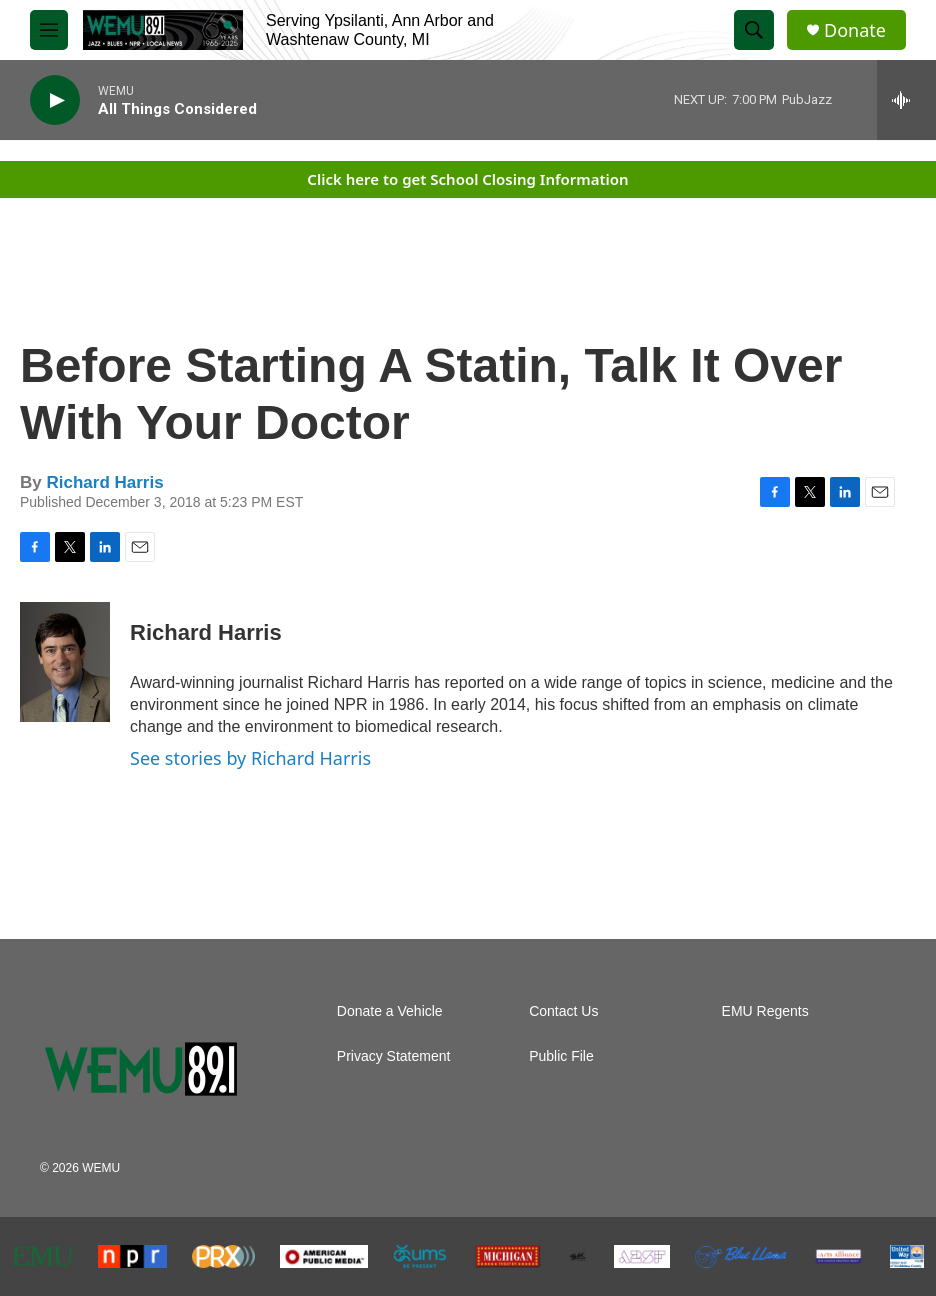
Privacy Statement (394, 1056)
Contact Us (563, 1011)
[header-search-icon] (754, 30)
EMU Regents (765, 1011)
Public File (561, 1056)
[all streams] (906, 100)
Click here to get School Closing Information (467, 179)
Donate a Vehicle (390, 1011)
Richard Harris (104, 482)
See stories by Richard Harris (250, 758)
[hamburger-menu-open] (49, 30)
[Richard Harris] (65, 662)
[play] (55, 100)
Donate (855, 30)
